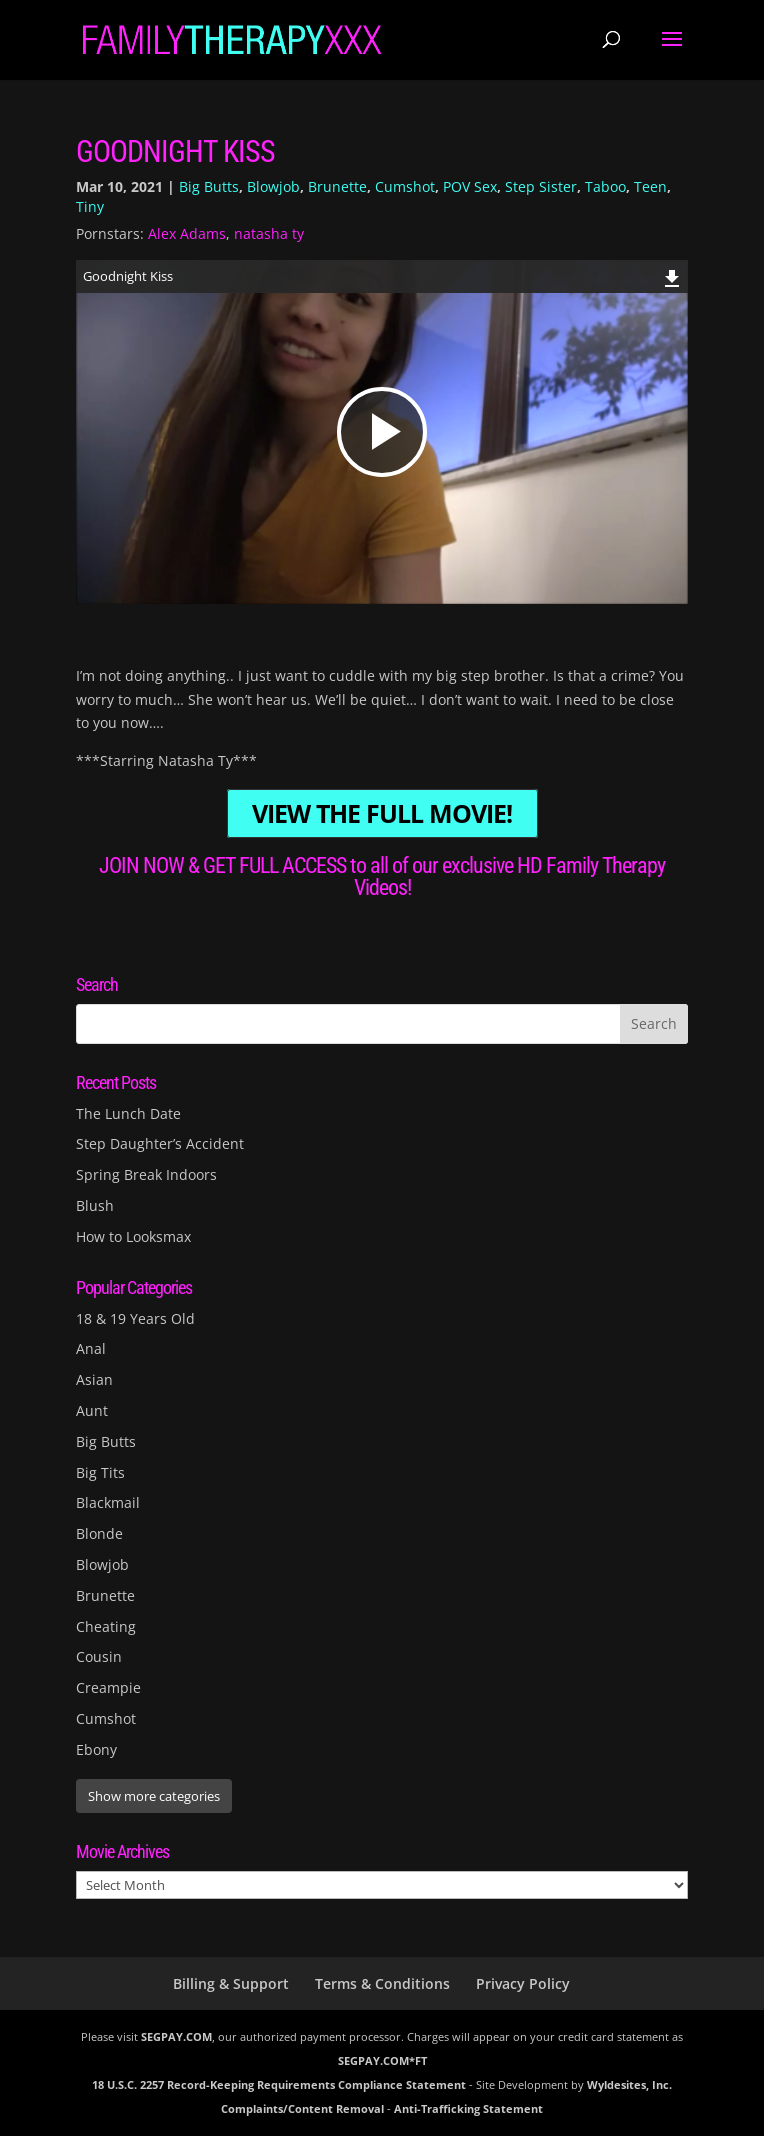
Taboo (605, 186)
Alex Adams (187, 233)
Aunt (92, 1410)
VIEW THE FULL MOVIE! (382, 813)
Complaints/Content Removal (302, 2108)
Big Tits (100, 1472)
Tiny (90, 206)
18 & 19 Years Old (135, 1318)
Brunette (337, 186)
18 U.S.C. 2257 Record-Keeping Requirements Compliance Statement (279, 2084)
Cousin (99, 1656)
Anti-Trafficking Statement (468, 2108)
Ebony (96, 1749)
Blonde (99, 1533)
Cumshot (405, 186)
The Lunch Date (128, 1113)
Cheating (106, 1626)
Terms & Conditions (382, 1983)
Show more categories (154, 1796)
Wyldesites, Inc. (629, 2084)
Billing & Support (231, 1983)
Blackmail (108, 1502)
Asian (94, 1379)
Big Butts (209, 186)
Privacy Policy (523, 1983)
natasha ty (269, 233)
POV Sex (470, 186)
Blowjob (273, 186)
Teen (650, 186)
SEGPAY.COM (176, 2036)
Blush (95, 1205)
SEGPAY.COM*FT (382, 2060)
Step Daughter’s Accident (160, 1143)
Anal (91, 1348)
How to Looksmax (133, 1236)
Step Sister (541, 186)
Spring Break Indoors (146, 1174)
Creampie (108, 1687)
